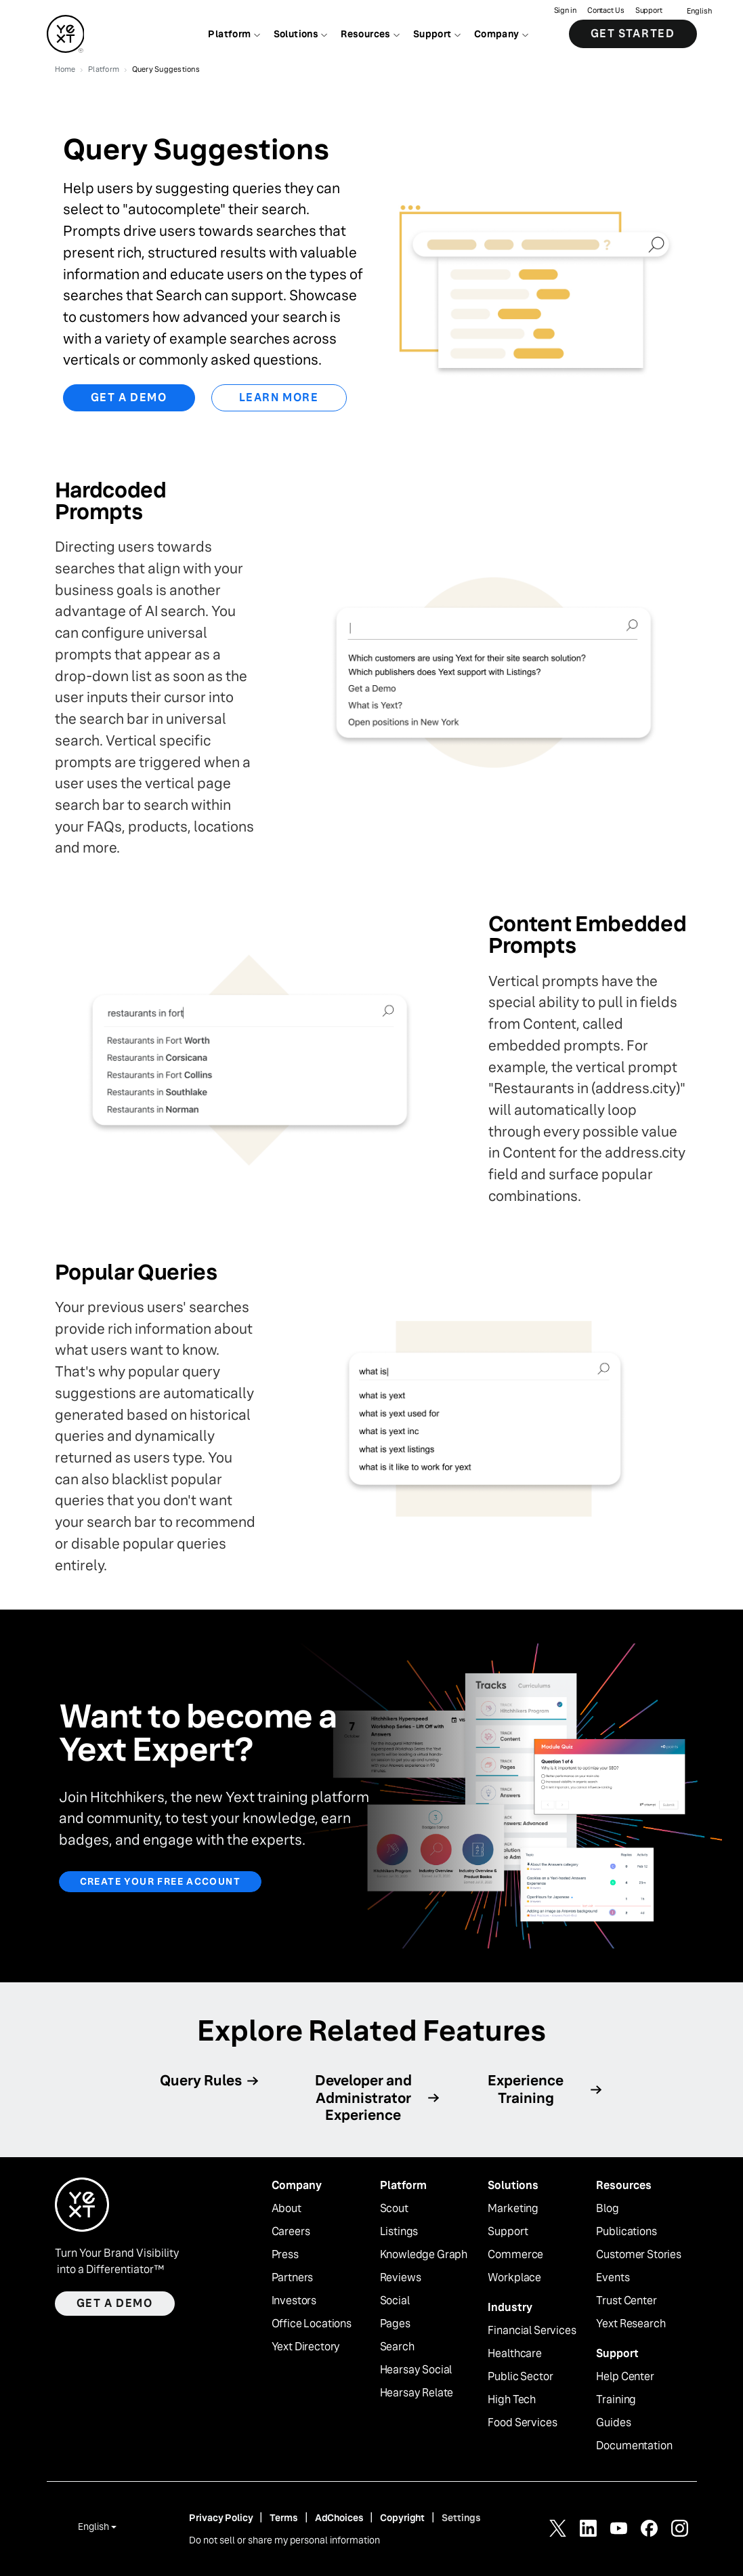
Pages (395, 2324)
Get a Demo (129, 397)
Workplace (514, 2278)
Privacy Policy (221, 2518)
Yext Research (630, 2324)
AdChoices (339, 2518)
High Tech (512, 2400)
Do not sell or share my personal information (284, 2540)
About (286, 2208)
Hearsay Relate (417, 2393)
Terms (283, 2518)
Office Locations (312, 2324)
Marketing (513, 2208)
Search (397, 2347)
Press (285, 2255)
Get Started (633, 33)
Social (395, 2301)
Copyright (402, 2518)
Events (612, 2278)
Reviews (400, 2278)
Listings (399, 2231)
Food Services (522, 2423)
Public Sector (520, 2377)
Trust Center (626, 2301)
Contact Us (605, 10)
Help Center (625, 2377)
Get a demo (115, 2303)
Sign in (564, 10)
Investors (294, 2301)
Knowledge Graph (424, 2255)
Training (616, 2400)
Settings (461, 2518)
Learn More (279, 397)
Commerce (515, 2255)
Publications (626, 2231)
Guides (613, 2423)
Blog (607, 2208)
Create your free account (160, 1881)
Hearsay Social (416, 2370)
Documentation (634, 2446)
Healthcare (514, 2353)
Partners (293, 2278)
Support (648, 10)
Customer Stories (638, 2255)
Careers (291, 2231)
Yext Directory (306, 2347)
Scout (394, 2208)
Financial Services (532, 2330)
